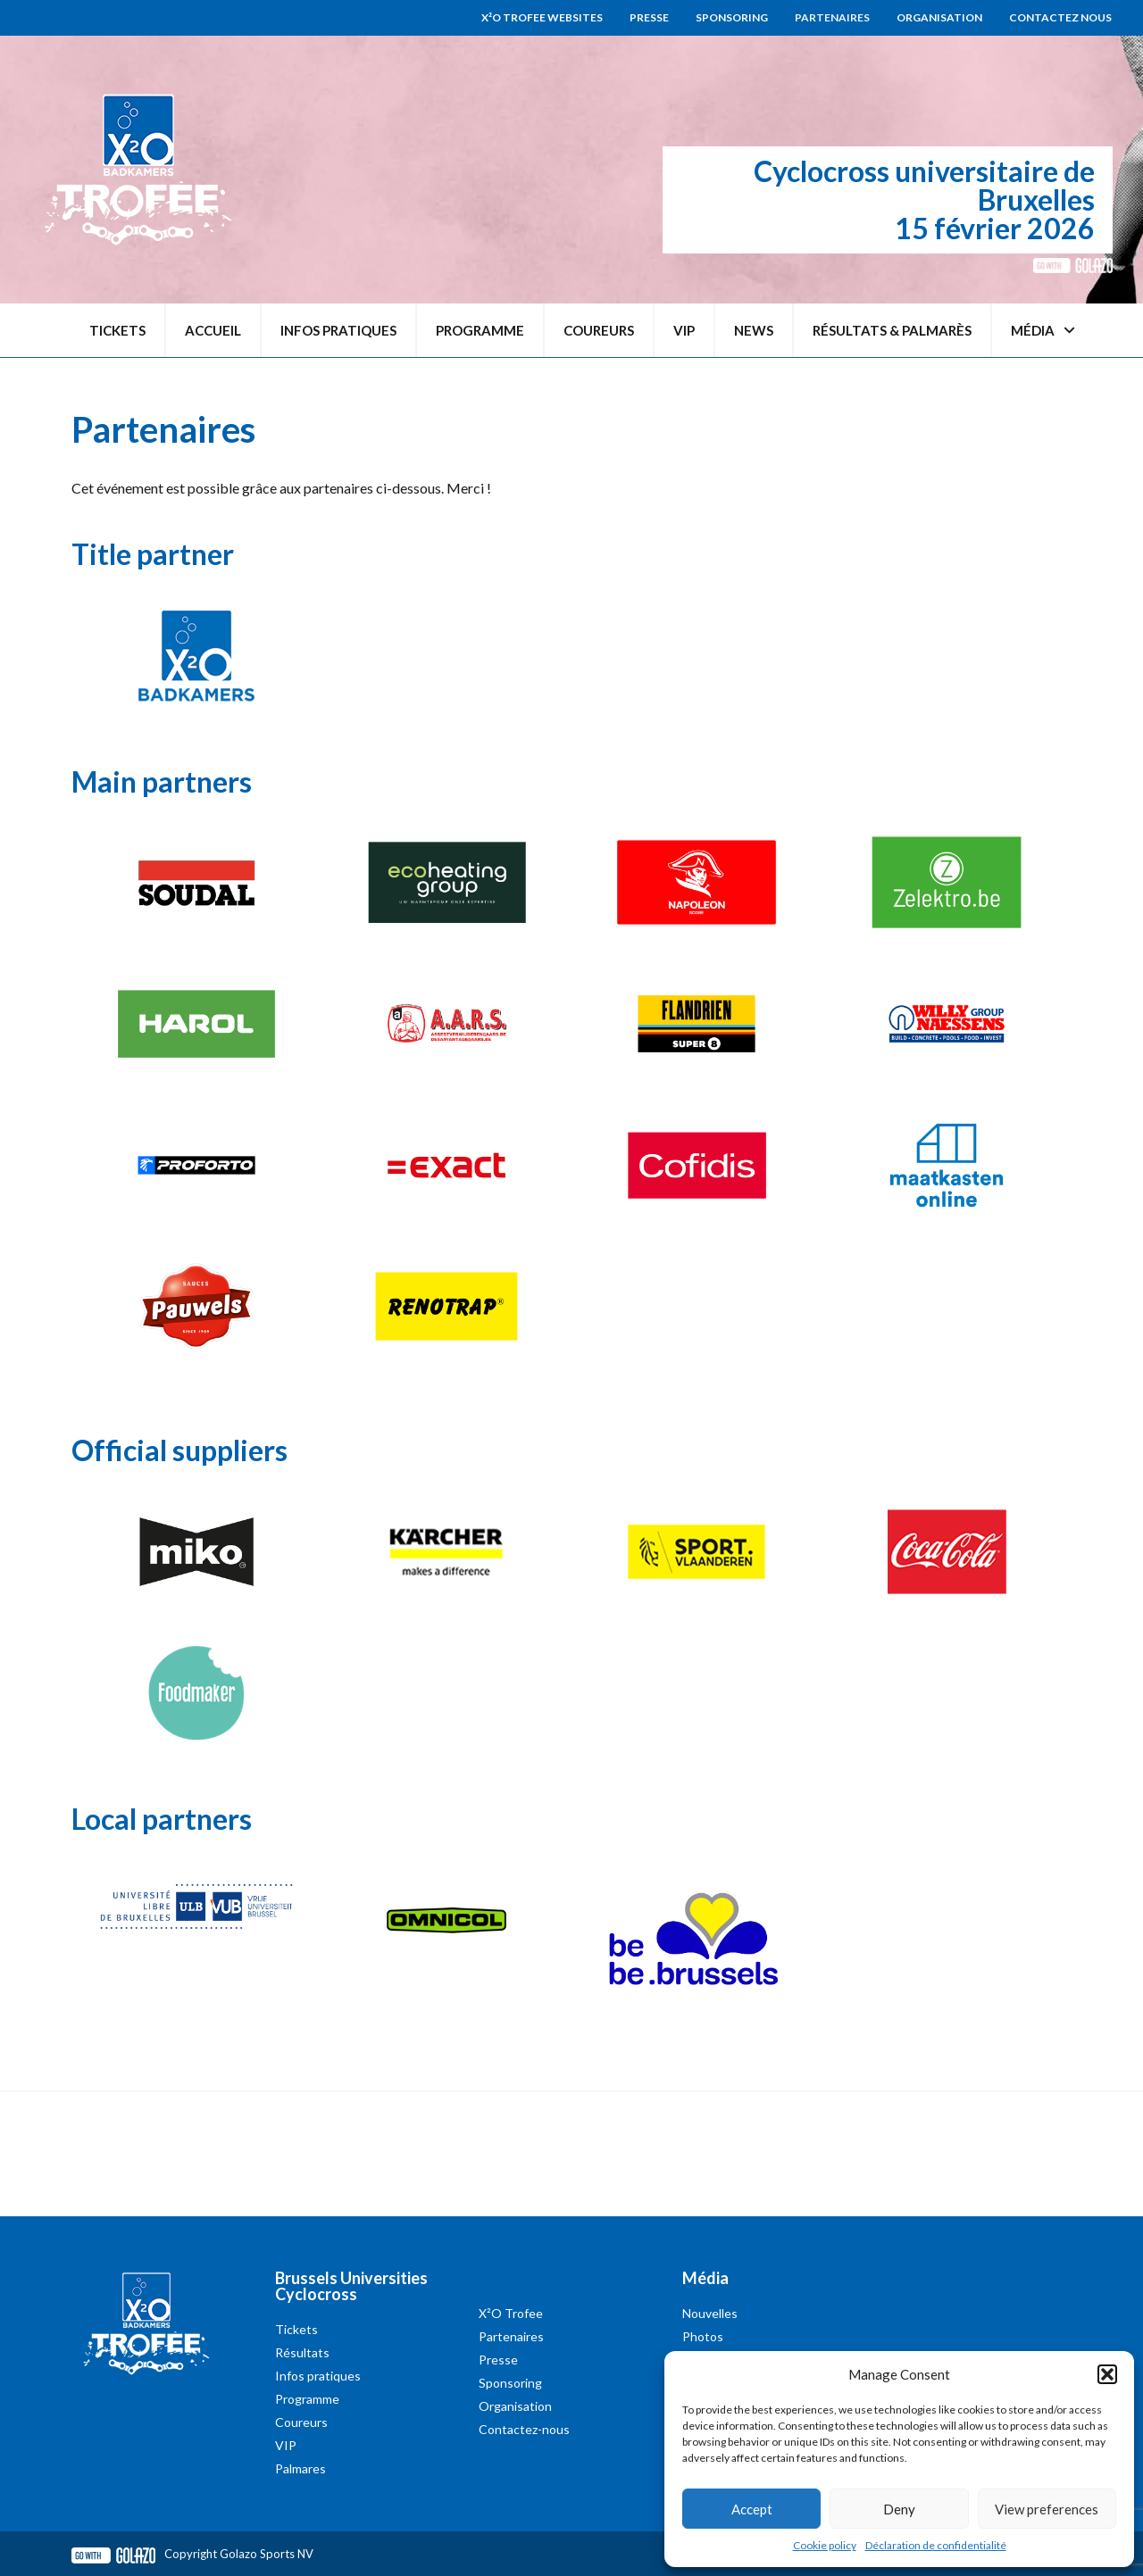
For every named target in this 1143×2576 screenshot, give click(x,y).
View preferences (1046, 2509)
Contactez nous (1060, 17)
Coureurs (598, 330)
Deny (899, 2509)
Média (1043, 330)
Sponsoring (732, 17)
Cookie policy (824, 2545)
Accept (751, 2509)
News (753, 330)
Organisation (939, 17)
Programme (480, 330)
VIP (684, 330)
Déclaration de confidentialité (935, 2545)
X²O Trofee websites (542, 17)
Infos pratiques (338, 330)
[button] (1107, 2374)
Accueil (213, 330)
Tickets (117, 330)
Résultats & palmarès (892, 330)
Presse (649, 17)
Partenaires (832, 17)
